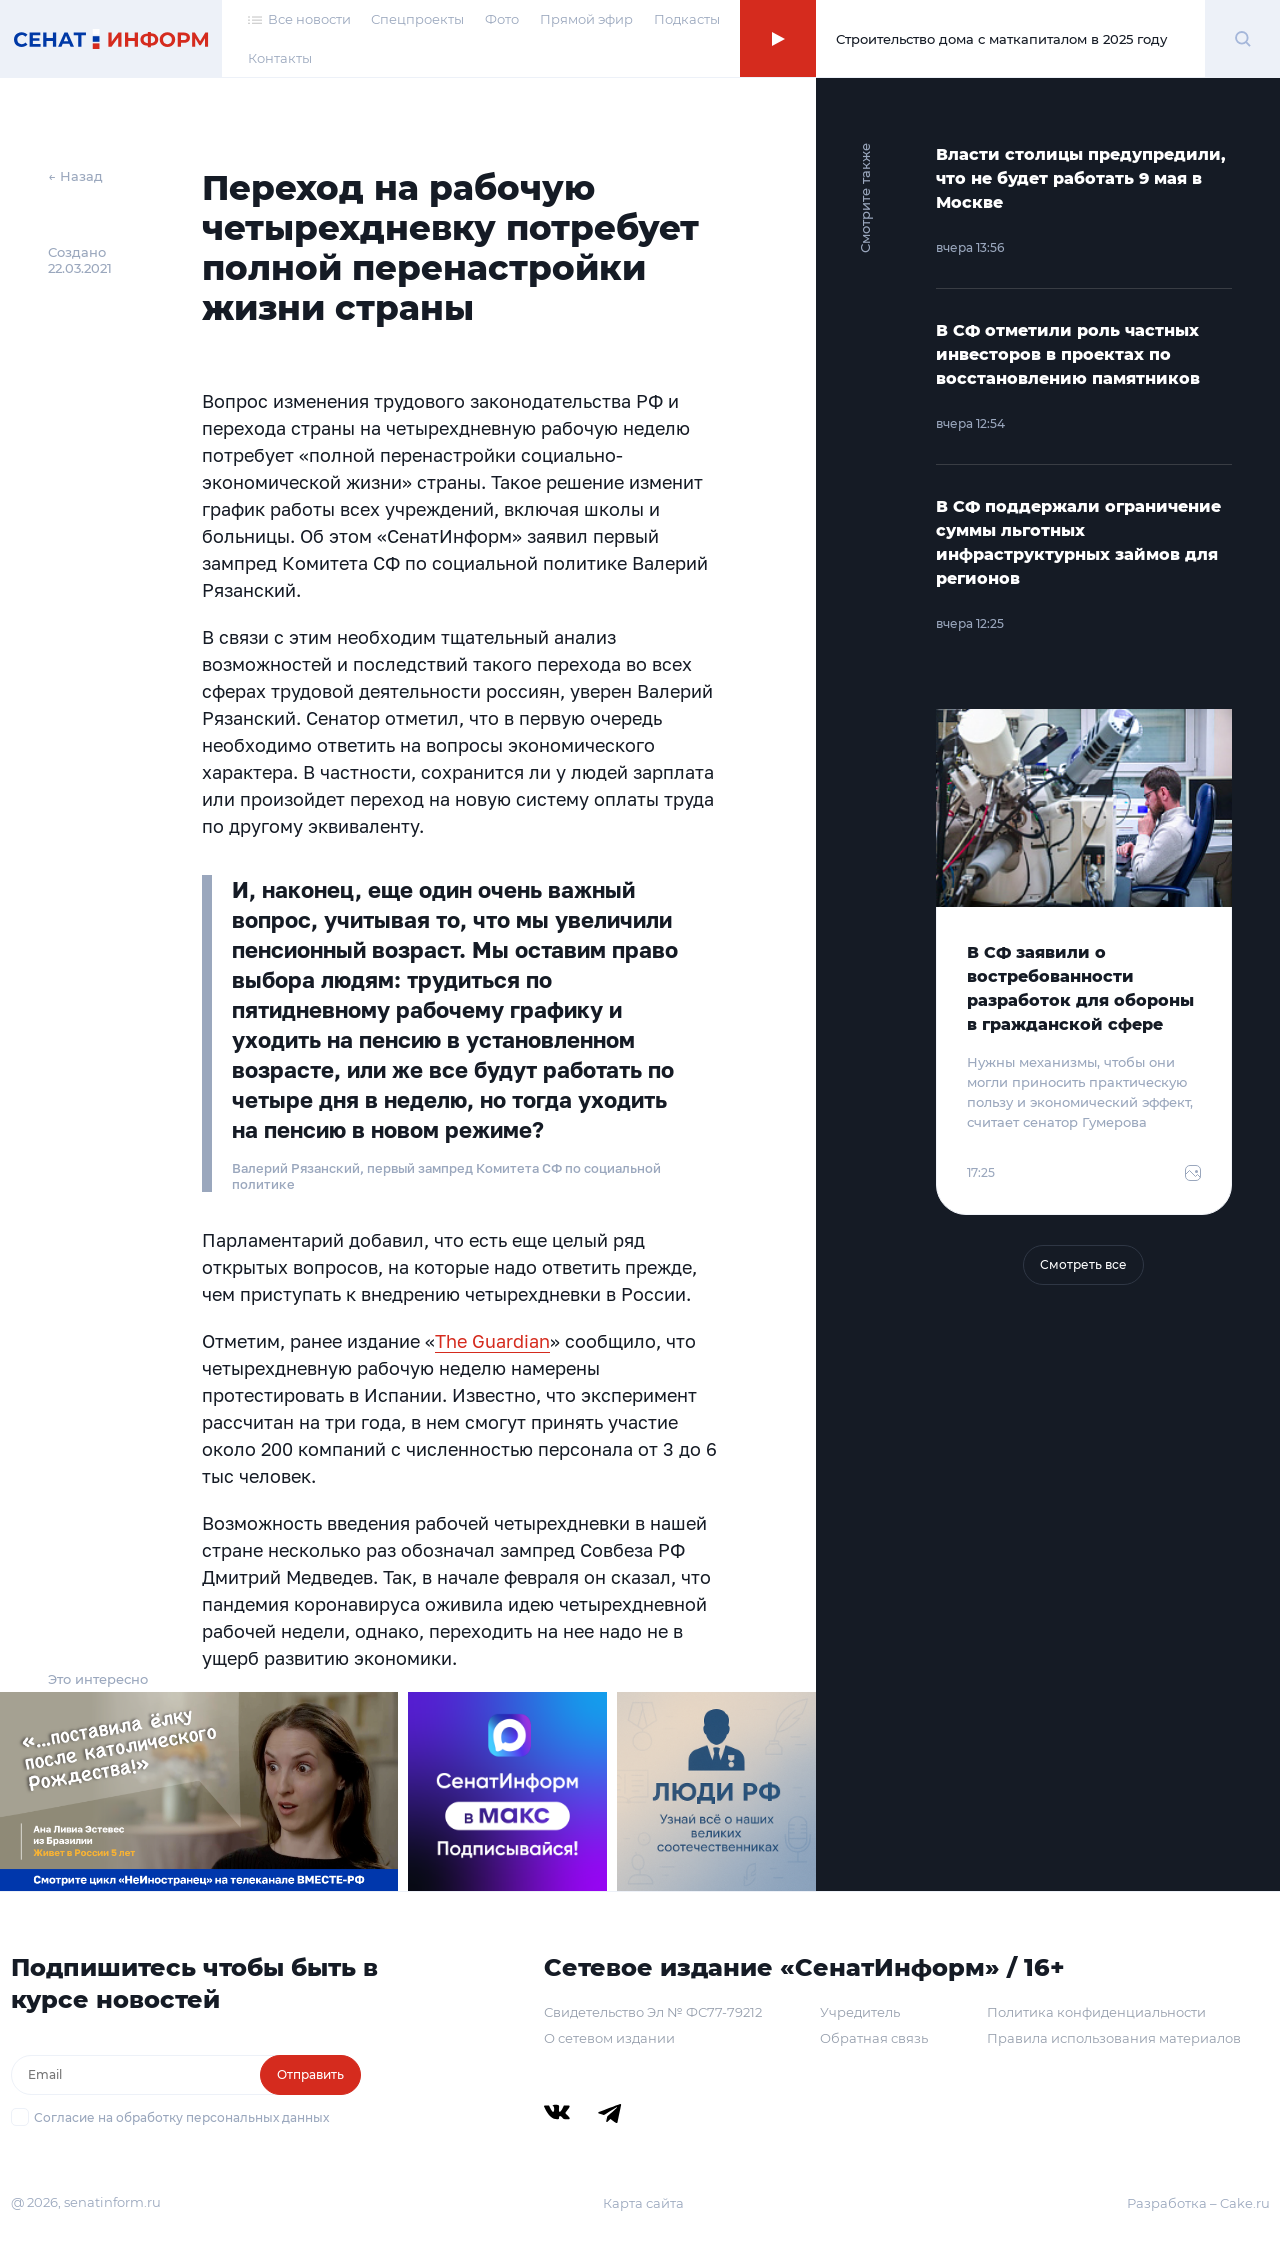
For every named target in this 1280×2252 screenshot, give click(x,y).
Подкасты (687, 19)
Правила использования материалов (1114, 2038)
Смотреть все (1083, 1264)
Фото (502, 19)
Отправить (310, 2074)
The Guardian (492, 1341)
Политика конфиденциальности (1096, 2012)
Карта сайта (643, 2203)
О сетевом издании (609, 2038)
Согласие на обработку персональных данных (181, 2117)
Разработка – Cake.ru (1198, 2203)
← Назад (75, 176)
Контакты (280, 58)
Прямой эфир (586, 19)
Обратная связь (874, 2038)
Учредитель (860, 2012)
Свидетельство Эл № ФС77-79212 (653, 2012)
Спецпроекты (417, 19)
